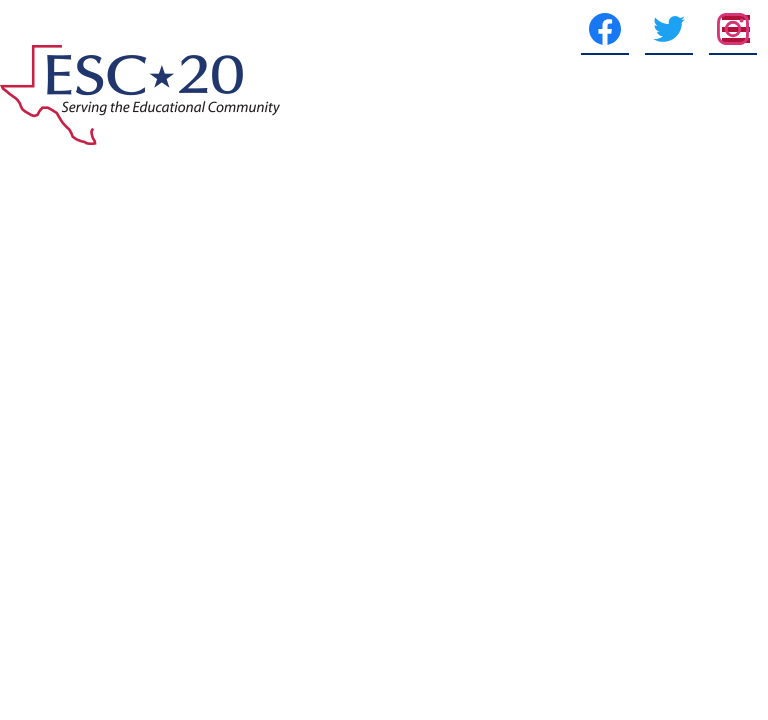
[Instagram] (676, 29)
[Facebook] (548, 29)
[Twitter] (612, 29)
